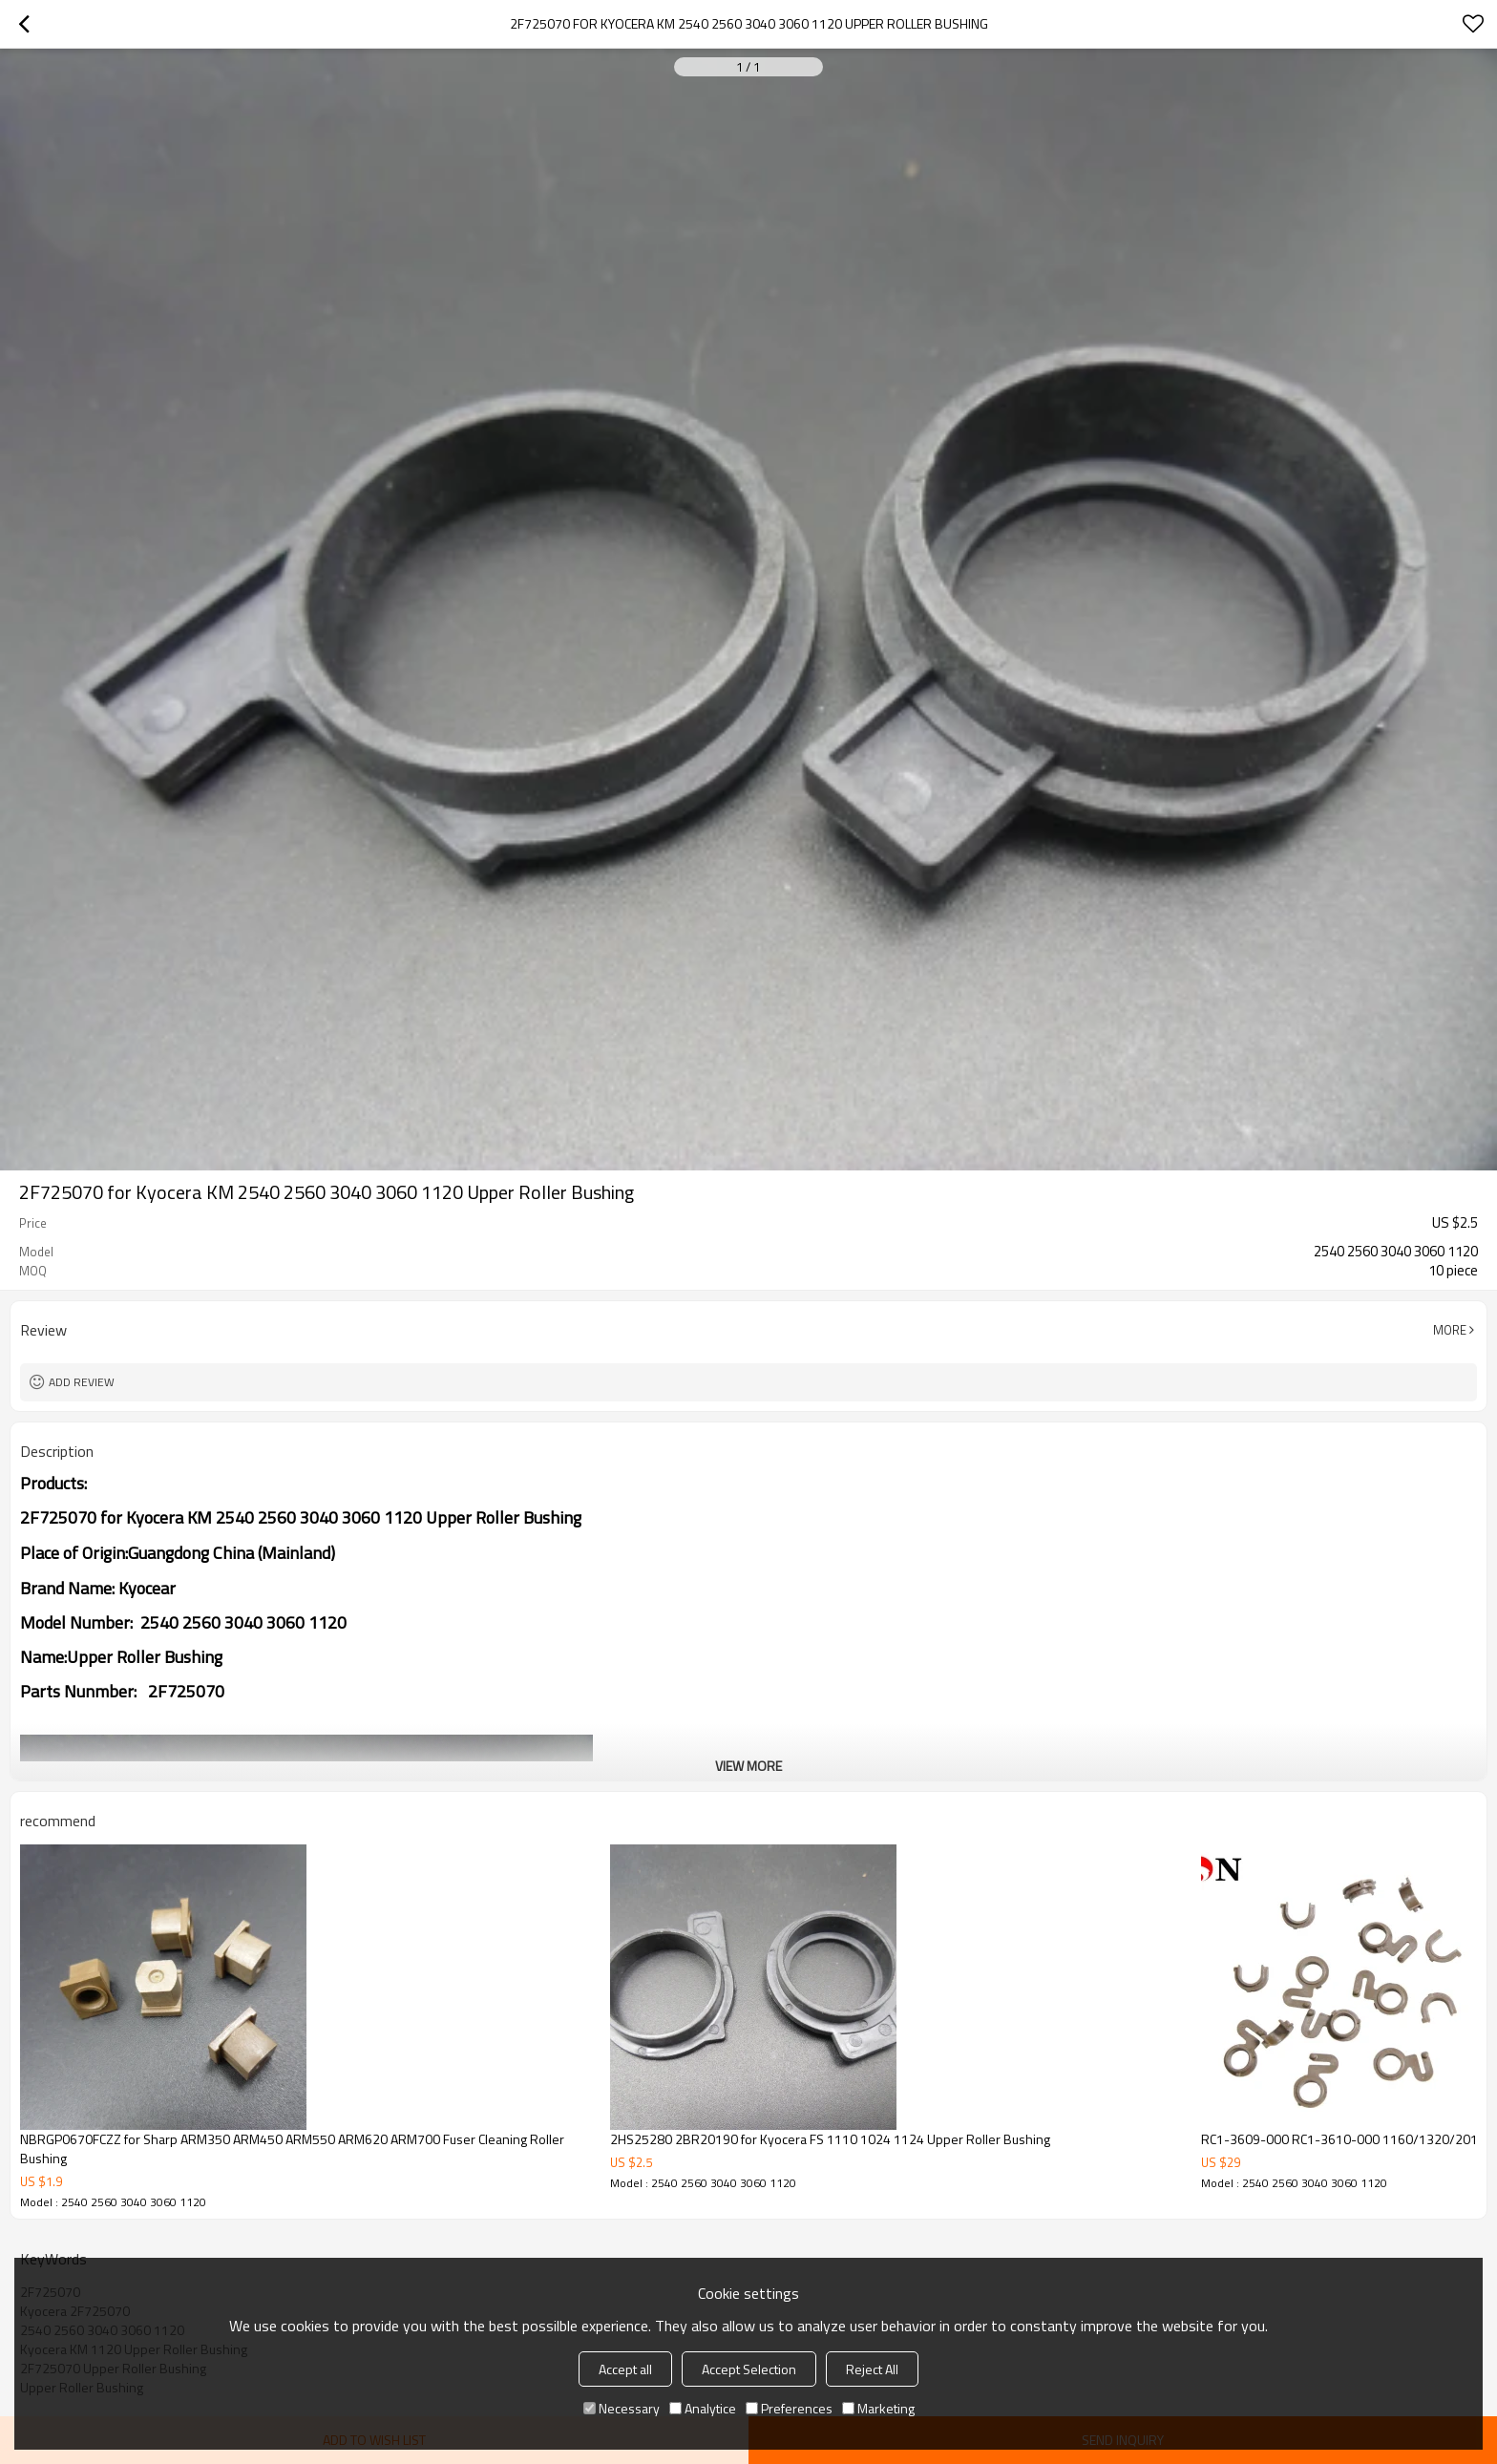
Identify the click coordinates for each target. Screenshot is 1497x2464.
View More (748, 1766)
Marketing (878, 2408)
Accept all (625, 2369)
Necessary (621, 2408)
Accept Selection (749, 2369)
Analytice (702, 2408)
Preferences (789, 2408)
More (1449, 1329)
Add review (82, 1382)
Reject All (872, 2369)
